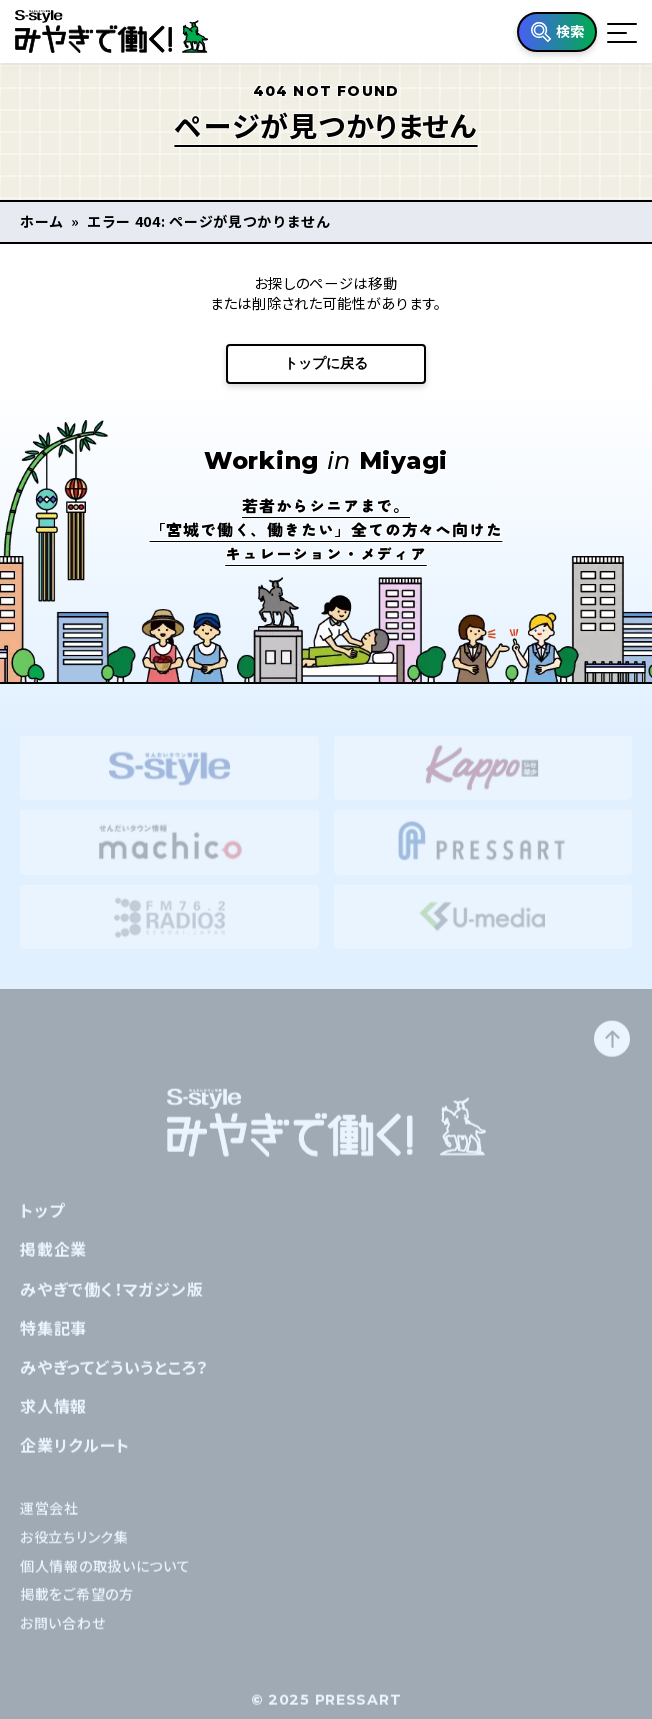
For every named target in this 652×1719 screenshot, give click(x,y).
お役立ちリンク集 (74, 1549)
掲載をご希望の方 (77, 1607)
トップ (42, 1223)
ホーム (42, 221)
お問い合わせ (62, 1636)
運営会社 (49, 1520)
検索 (570, 31)
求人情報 (53, 1419)
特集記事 (53, 1340)
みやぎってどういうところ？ (114, 1379)
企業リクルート (75, 1458)
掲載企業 (53, 1262)
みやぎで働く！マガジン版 (112, 1301)
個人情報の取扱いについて (105, 1578)
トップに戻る (326, 363)
